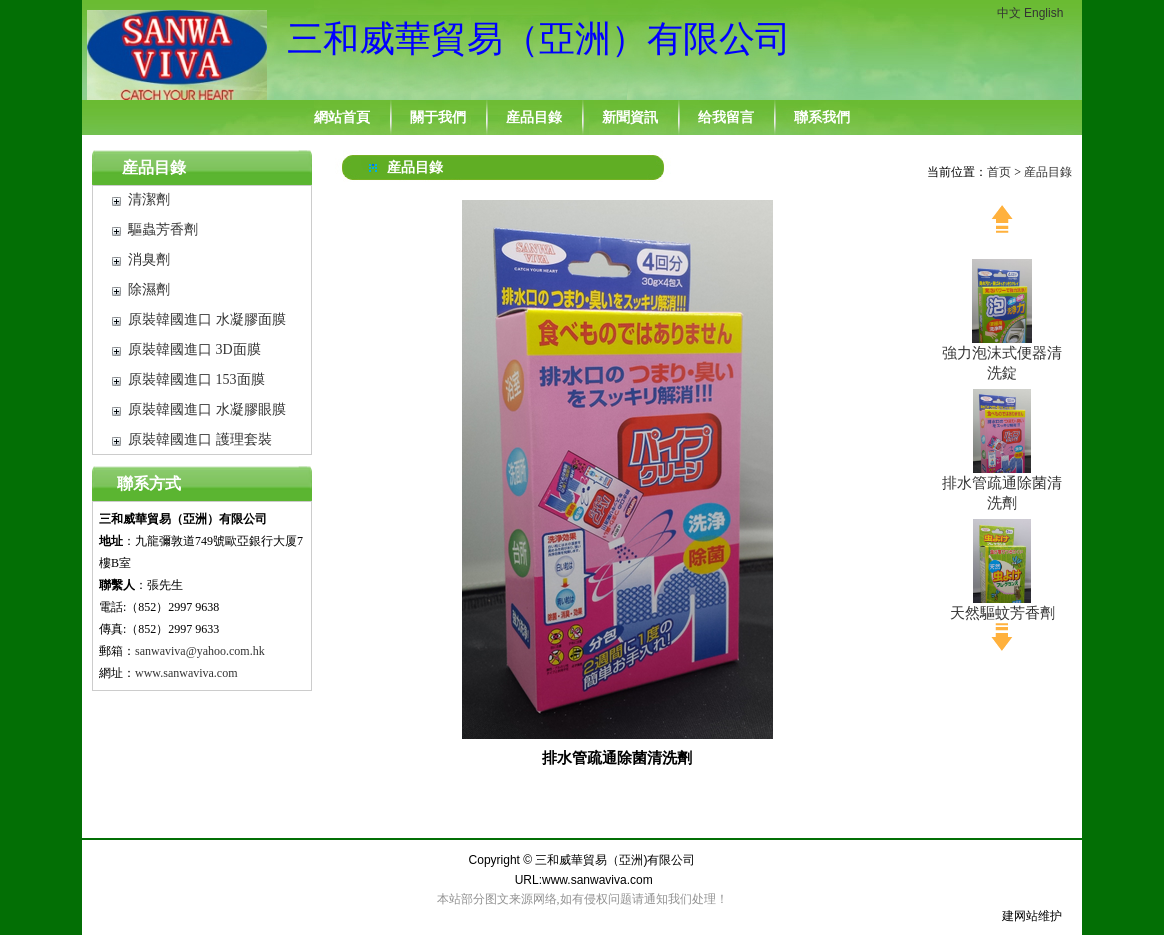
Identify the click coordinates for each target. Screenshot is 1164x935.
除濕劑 (149, 289)
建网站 (1020, 916)
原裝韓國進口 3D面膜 (194, 349)
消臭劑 (149, 259)
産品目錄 (154, 167)
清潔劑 (149, 199)
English (1043, 13)
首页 (999, 172)
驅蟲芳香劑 (163, 229)
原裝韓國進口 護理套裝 (200, 439)
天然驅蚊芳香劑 (1002, 613)
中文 (1009, 13)
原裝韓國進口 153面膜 (196, 379)
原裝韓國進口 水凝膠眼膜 (207, 409)
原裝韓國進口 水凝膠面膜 (207, 319)
